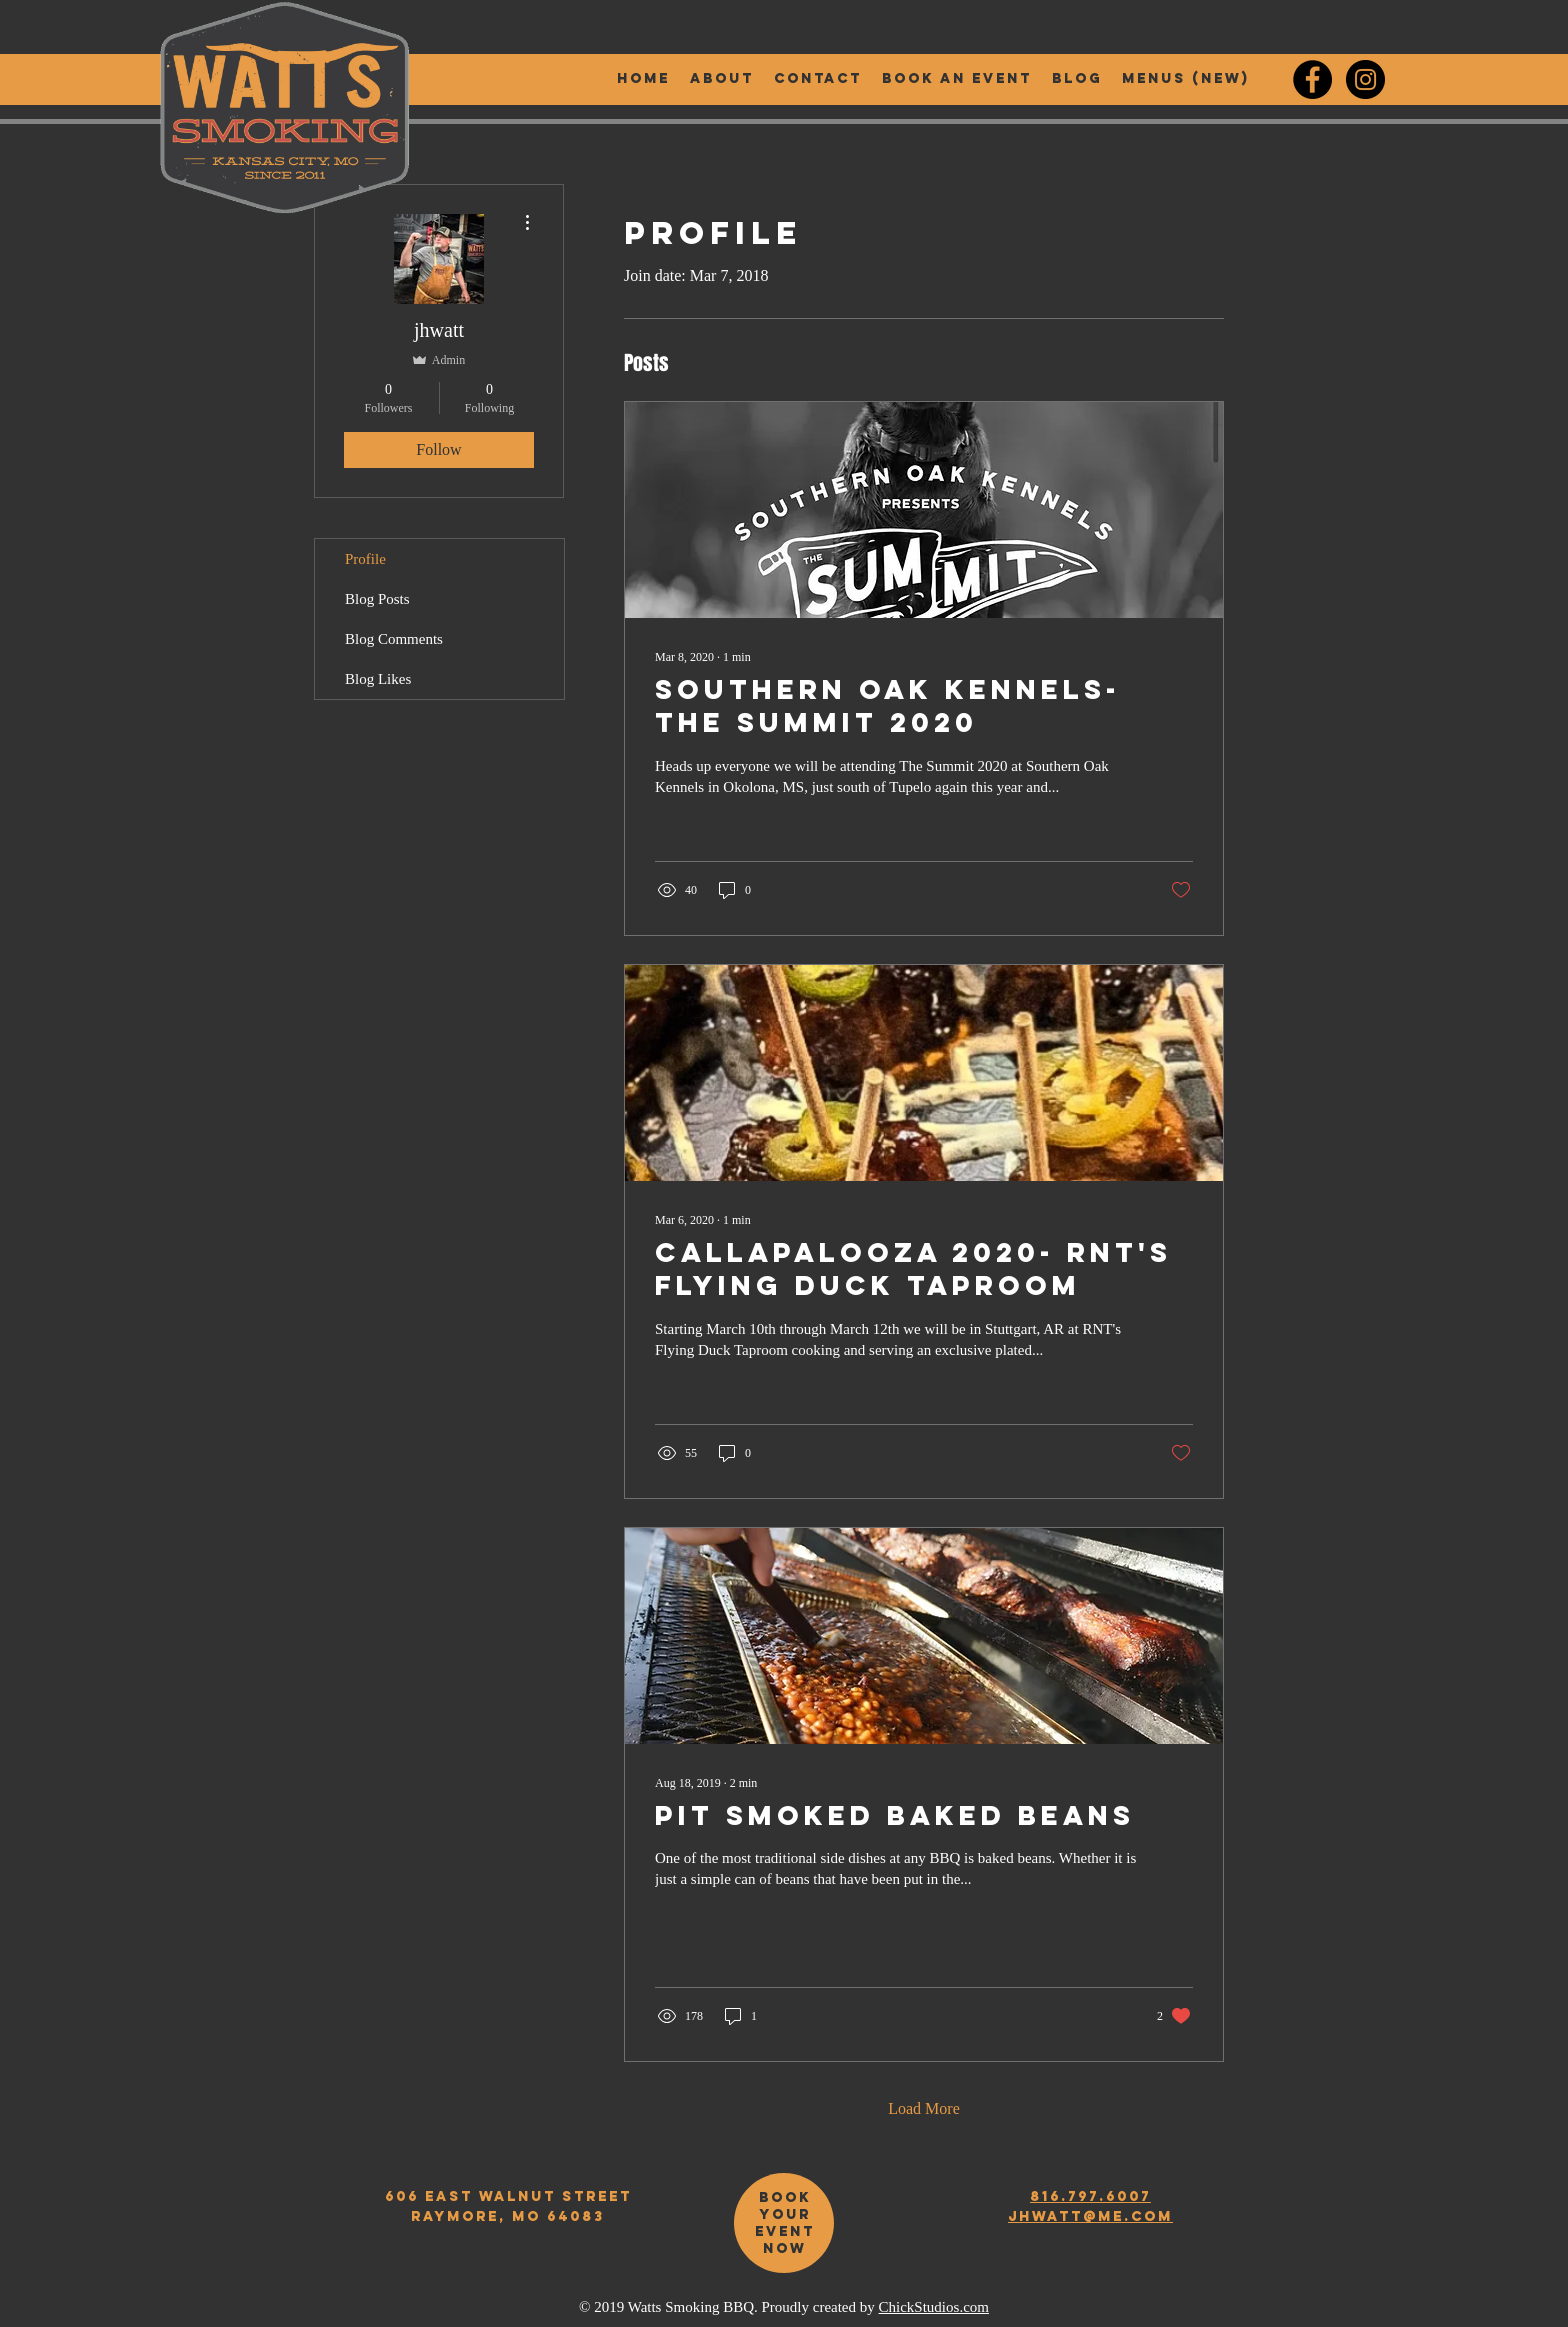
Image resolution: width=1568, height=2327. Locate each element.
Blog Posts (377, 599)
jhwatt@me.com (1090, 2216)
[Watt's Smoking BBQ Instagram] (1365, 79)
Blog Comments (394, 639)
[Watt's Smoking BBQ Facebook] (1312, 79)
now (785, 2248)
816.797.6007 (1090, 2196)
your (785, 2214)
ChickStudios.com (934, 2307)
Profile (365, 559)
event (785, 2231)
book (785, 2197)
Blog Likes (378, 679)
